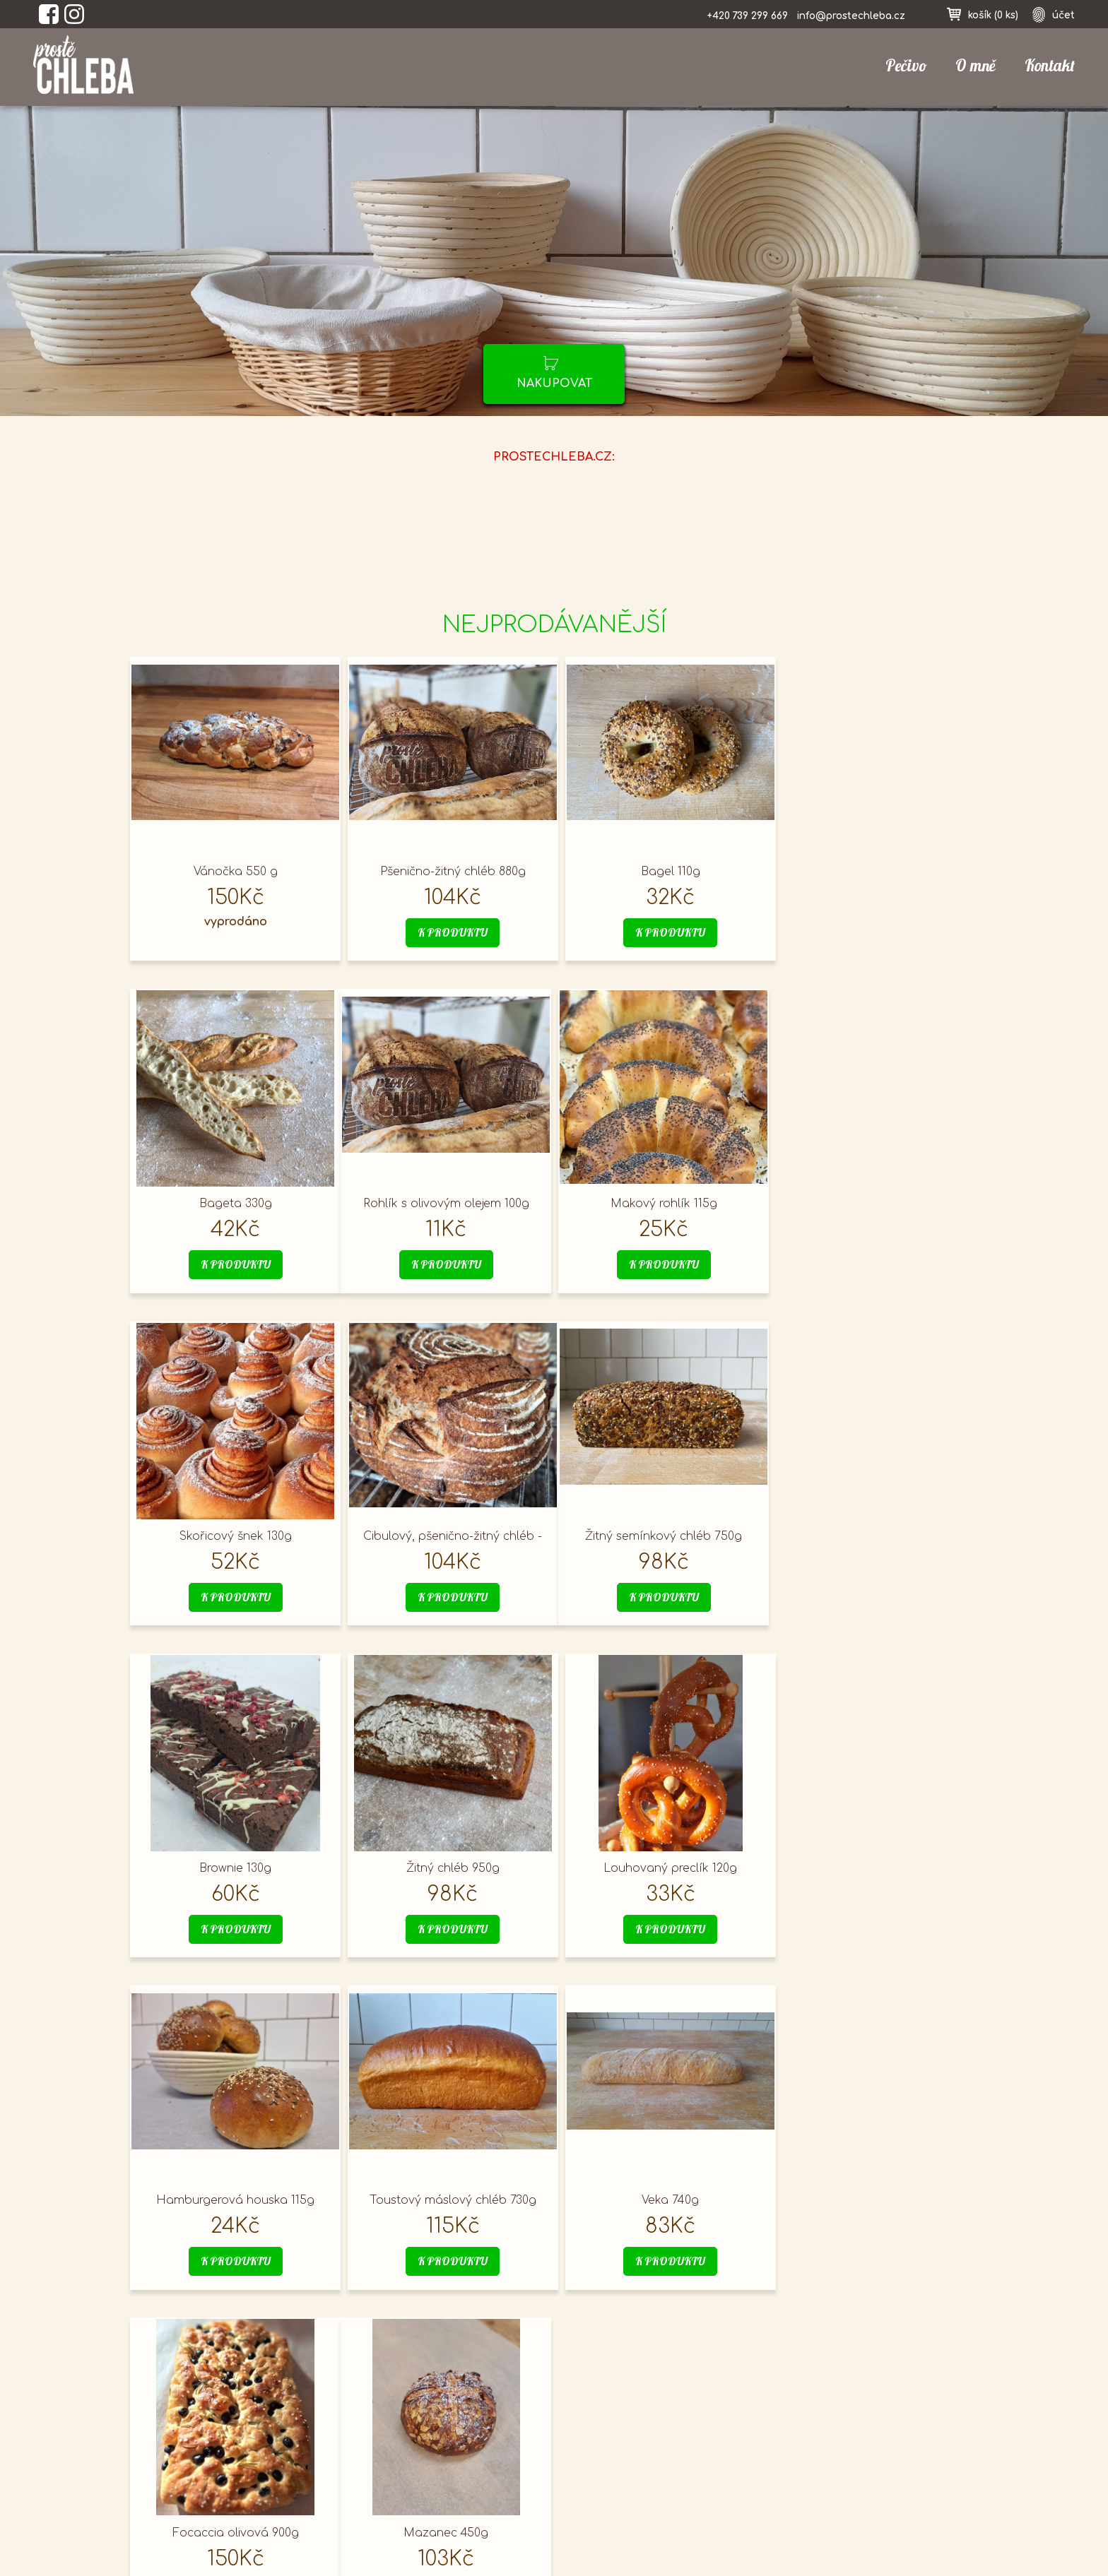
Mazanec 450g (233, 2199)
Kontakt (1050, 66)
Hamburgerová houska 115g (233, 1867)
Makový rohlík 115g (445, 1203)
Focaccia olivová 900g (871, 1867)
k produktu (446, 933)
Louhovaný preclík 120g (871, 1535)
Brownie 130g (445, 1535)
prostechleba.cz (195, 2446)
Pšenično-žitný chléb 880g (445, 871)
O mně (975, 66)
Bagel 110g (658, 871)
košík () (993, 15)
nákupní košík (806, 2437)
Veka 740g (658, 1867)
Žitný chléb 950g (658, 1535)
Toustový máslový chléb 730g (445, 1867)
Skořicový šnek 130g (659, 1203)
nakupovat (554, 383)
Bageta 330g (871, 871)
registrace (795, 2460)
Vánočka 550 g (233, 871)
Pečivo (906, 66)
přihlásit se (798, 2415)
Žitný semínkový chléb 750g (233, 1535)
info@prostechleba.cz (850, 16)
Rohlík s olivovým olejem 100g (233, 1203)
